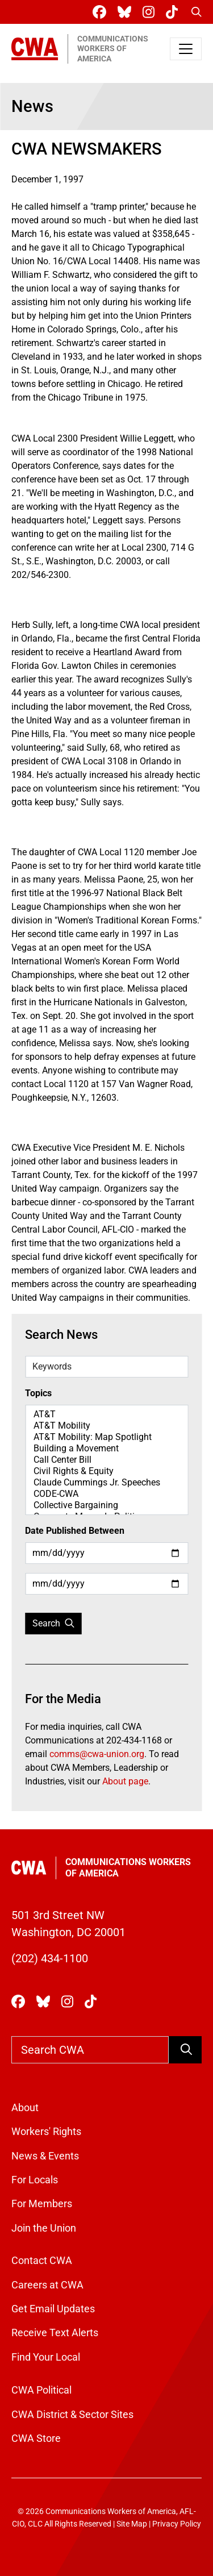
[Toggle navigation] (186, 49)
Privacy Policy (176, 2524)
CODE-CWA (106, 1494)
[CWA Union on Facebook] (102, 12)
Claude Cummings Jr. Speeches (106, 1482)
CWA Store (36, 2438)
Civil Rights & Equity (106, 1471)
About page (125, 1781)
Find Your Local (45, 2357)
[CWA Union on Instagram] (151, 12)
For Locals (34, 2180)
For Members (41, 2203)
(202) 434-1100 (49, 1958)
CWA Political (41, 2390)
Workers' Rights (46, 2131)
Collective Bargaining (106, 1505)
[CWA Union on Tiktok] (174, 12)
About (25, 2107)
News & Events (45, 2156)
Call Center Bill (106, 1460)
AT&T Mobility (106, 1425)
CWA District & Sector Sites (72, 2414)
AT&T (106, 1414)
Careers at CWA (47, 2285)
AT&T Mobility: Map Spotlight (106, 1437)
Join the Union (43, 2228)
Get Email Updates (53, 2309)
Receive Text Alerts (54, 2332)
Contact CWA (41, 2260)
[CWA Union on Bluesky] (127, 12)
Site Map (131, 2524)
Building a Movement (106, 1448)
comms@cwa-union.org (96, 1754)
